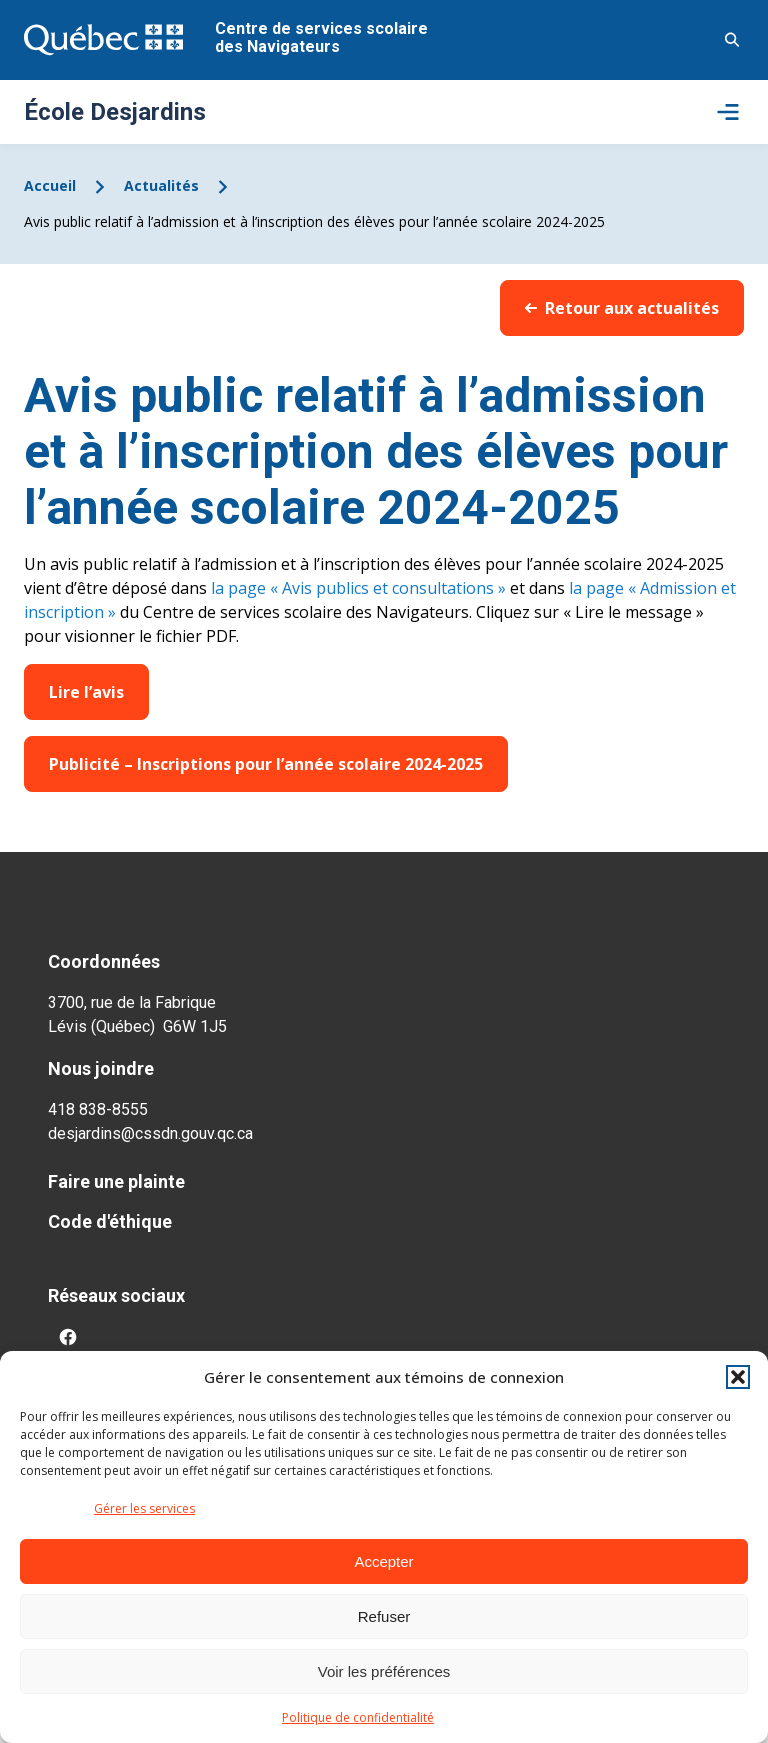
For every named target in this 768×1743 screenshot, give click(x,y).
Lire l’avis (86, 692)
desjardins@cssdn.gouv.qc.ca (150, 1133)
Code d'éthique (110, 1221)
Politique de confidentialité (358, 1717)
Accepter (383, 1561)
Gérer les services (144, 1508)
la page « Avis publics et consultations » (356, 588)
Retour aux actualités (622, 308)
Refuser (384, 1616)
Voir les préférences (384, 1671)
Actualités (161, 185)
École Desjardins (115, 112)
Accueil (50, 185)
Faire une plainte (116, 1181)
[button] (738, 1377)
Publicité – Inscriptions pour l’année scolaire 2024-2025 (266, 764)
